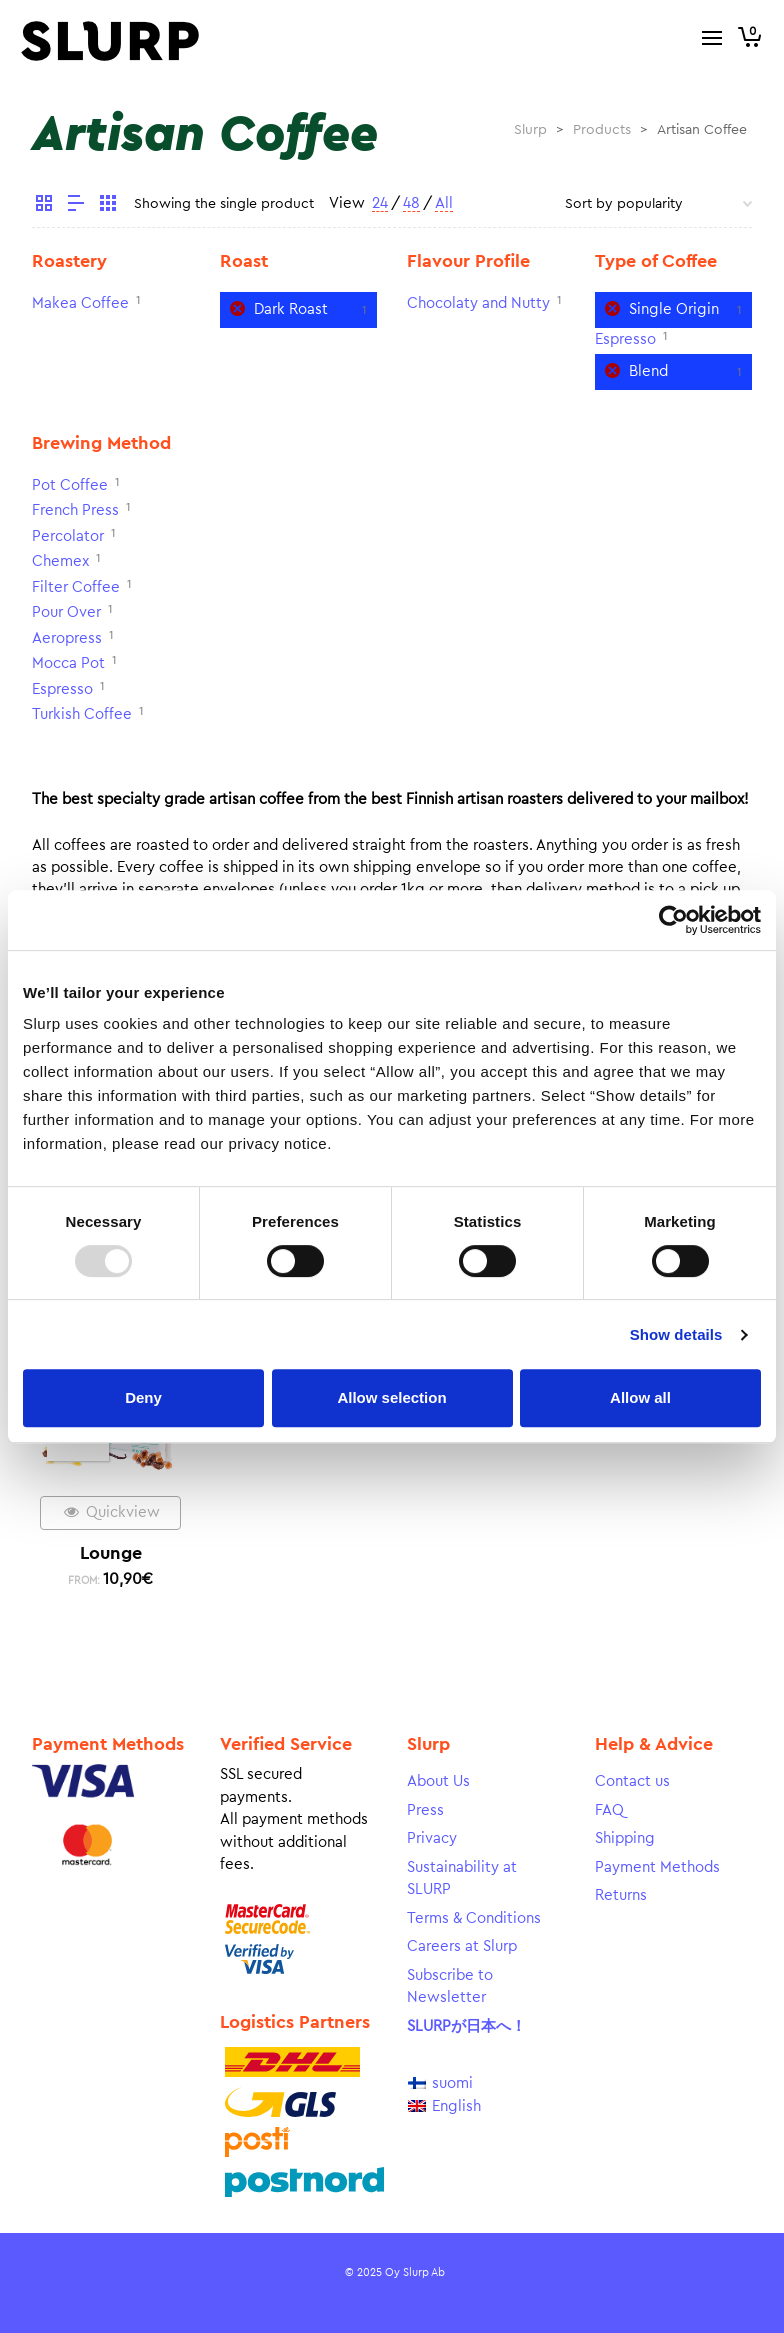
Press (425, 1810)
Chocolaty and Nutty (478, 303)
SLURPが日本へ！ (466, 2026)
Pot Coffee (70, 485)
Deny (143, 1397)
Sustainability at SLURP (462, 1879)
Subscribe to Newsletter (450, 1987)
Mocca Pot (68, 663)
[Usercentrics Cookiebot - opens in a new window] (673, 920)
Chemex (60, 561)
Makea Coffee (80, 303)
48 (411, 203)
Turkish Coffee (82, 714)
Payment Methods (657, 1867)
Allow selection (391, 1397)
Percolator (68, 536)
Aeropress (67, 638)
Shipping (625, 1838)
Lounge (111, 1553)
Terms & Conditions (474, 1918)
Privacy (432, 1838)
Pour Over (66, 612)
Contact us (632, 1781)
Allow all (640, 1397)
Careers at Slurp (462, 1946)
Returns (621, 1895)
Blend (648, 371)
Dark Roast (291, 309)
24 (380, 203)
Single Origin (674, 309)
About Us (438, 1781)
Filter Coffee (76, 587)
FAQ (609, 1810)
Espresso (625, 339)
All (444, 203)
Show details (676, 1334)
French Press (75, 510)
